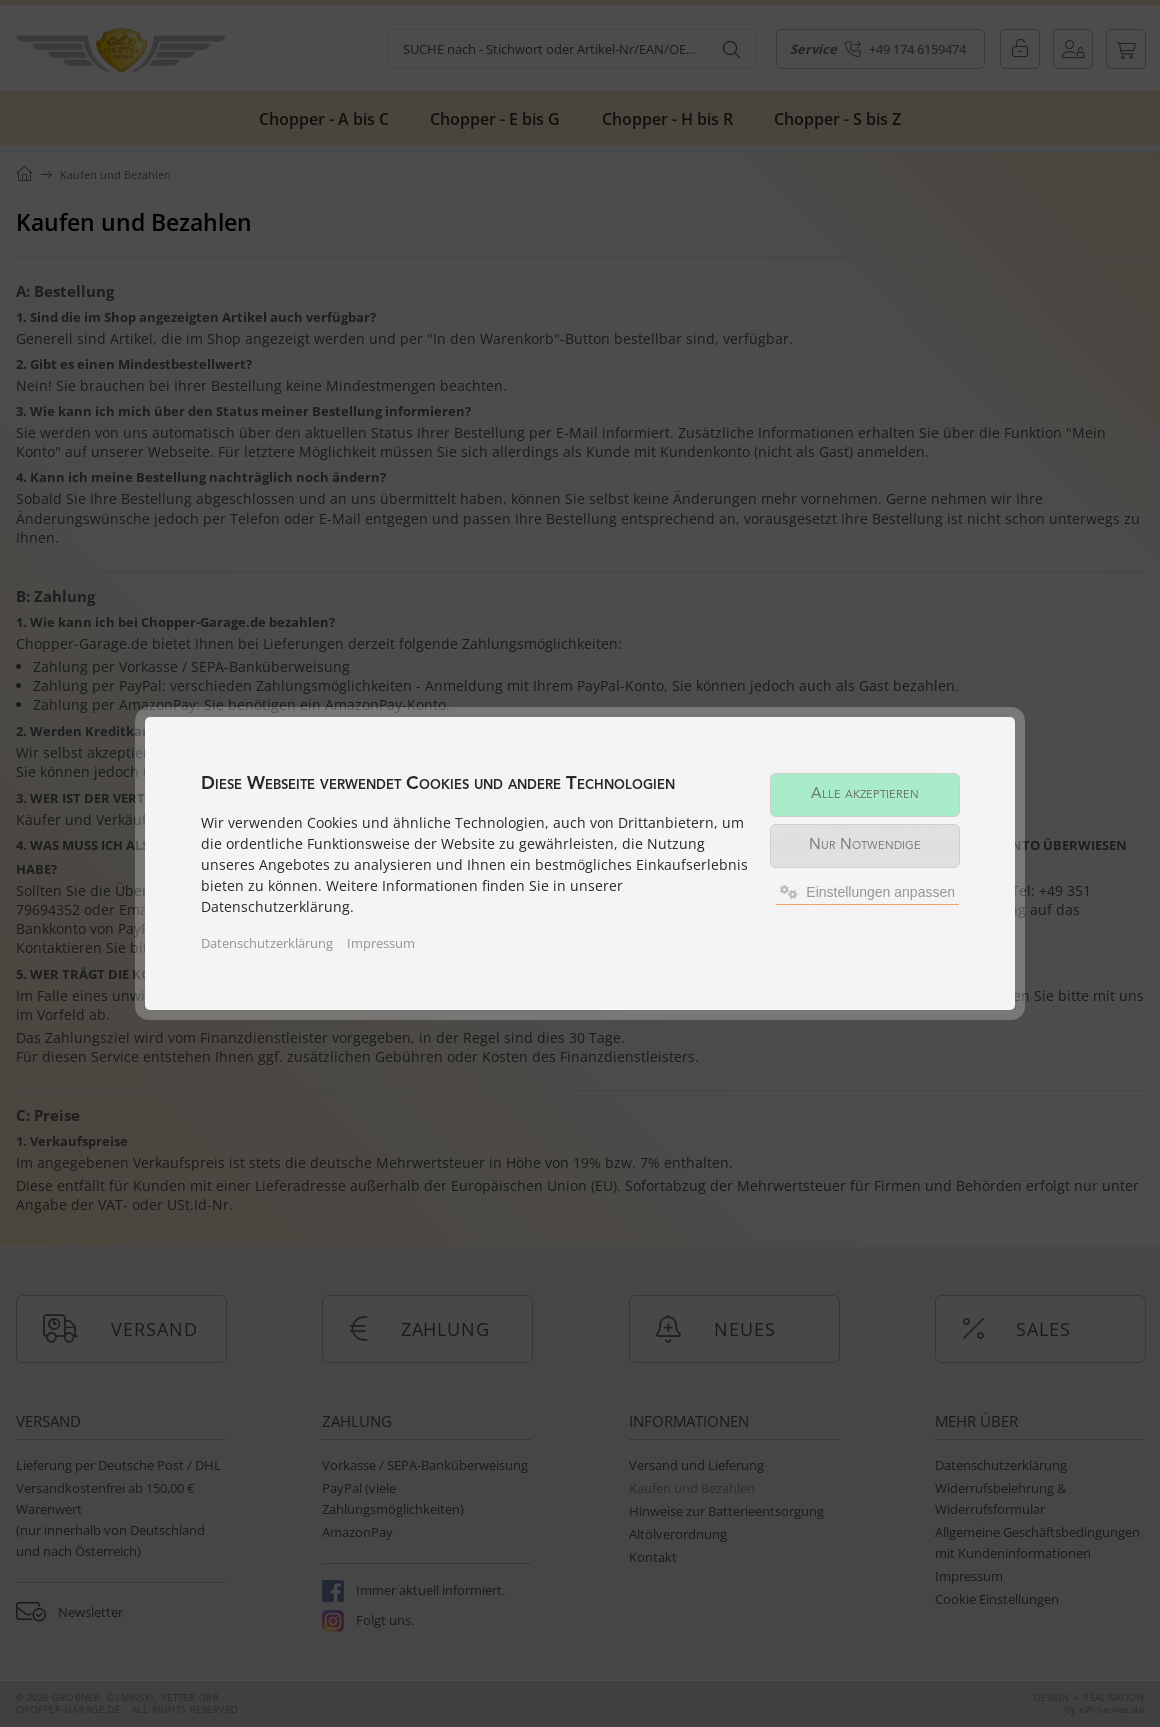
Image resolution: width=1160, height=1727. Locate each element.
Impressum (381, 943)
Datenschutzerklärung (267, 943)
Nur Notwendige (865, 845)
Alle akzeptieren (865, 794)
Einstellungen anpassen (867, 892)
